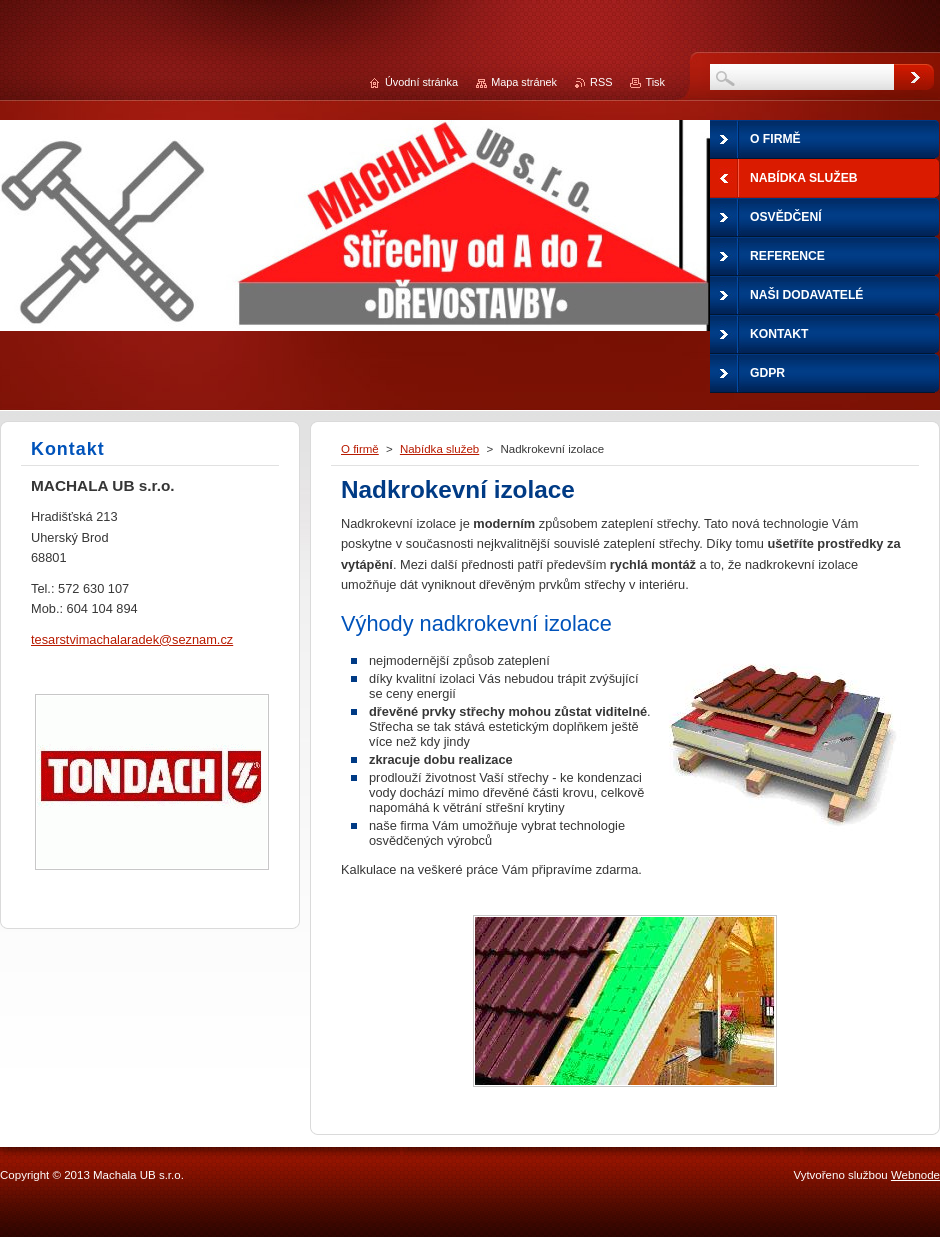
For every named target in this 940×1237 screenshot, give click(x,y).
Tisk (655, 82)
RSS (601, 82)
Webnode (915, 1175)
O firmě (360, 449)
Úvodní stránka (421, 82)
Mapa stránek (524, 82)
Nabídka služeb (439, 449)
